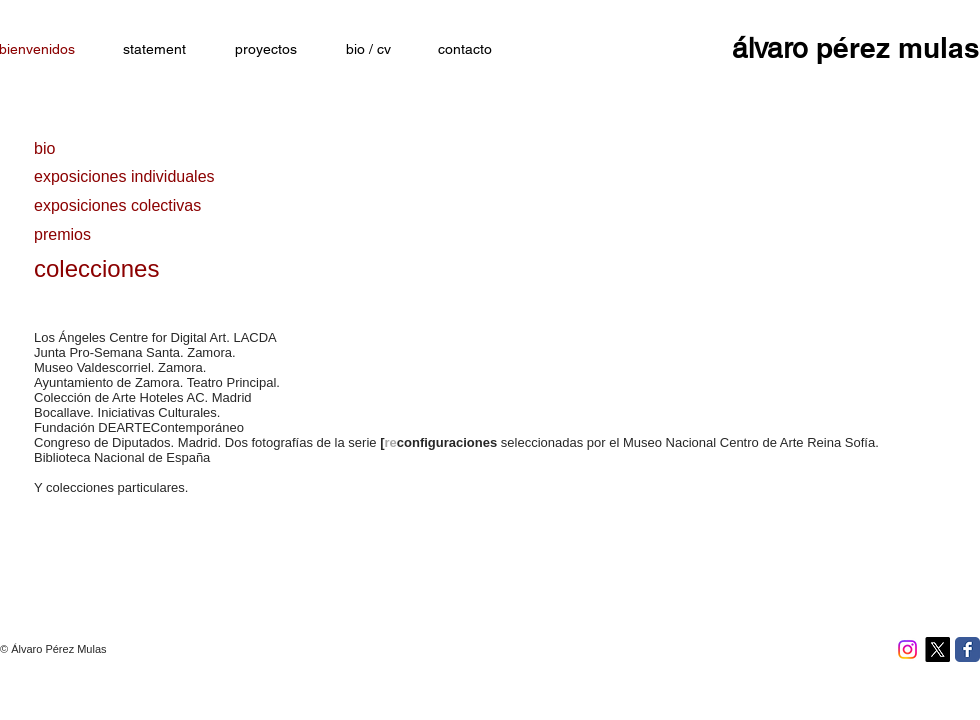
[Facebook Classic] (967, 649)
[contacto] (465, 50)
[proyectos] (266, 50)
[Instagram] (907, 649)
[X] (937, 649)
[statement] (154, 50)
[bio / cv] (368, 50)
